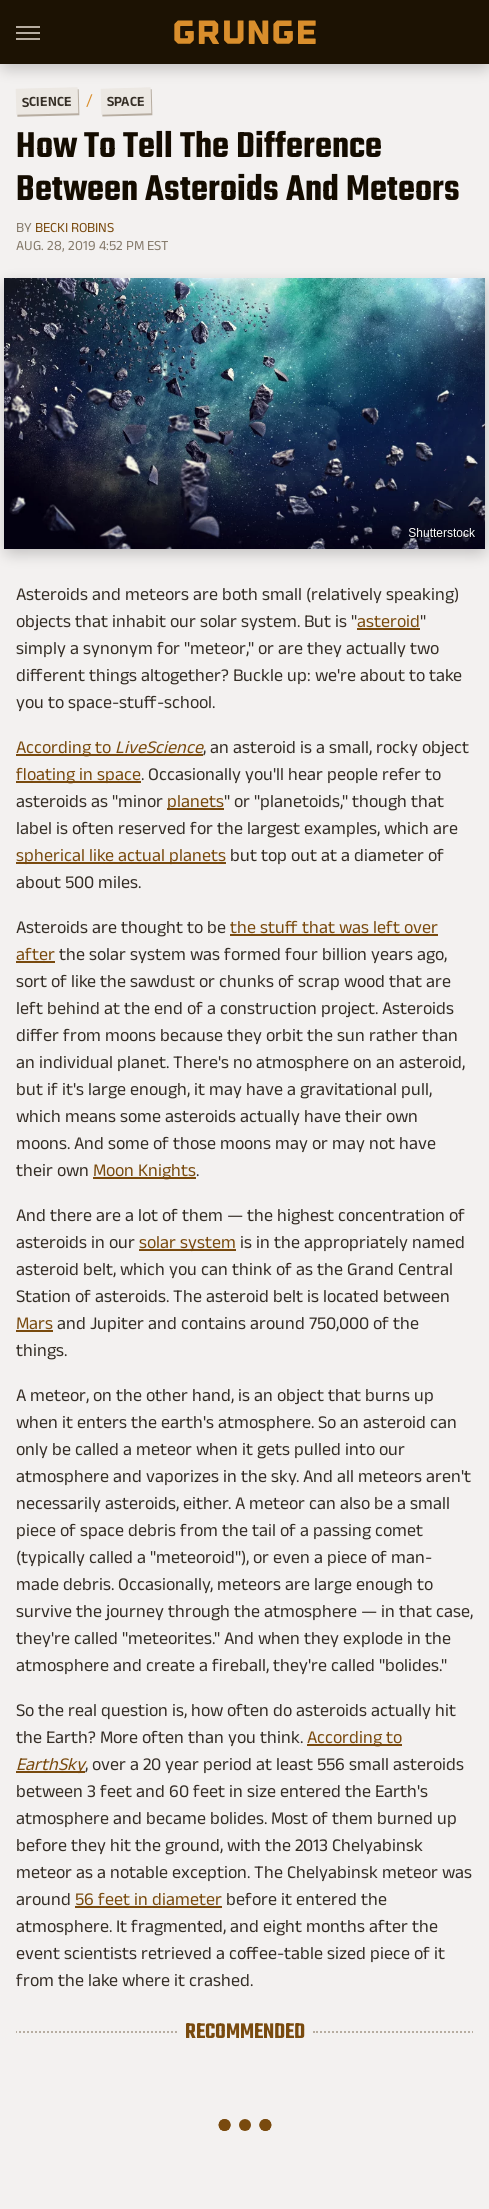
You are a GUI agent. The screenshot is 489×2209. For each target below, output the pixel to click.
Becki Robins (74, 227)
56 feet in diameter (148, 1899)
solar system (187, 1242)
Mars (34, 1323)
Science (47, 100)
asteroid (388, 621)
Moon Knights (144, 1170)
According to (109, 747)
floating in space (78, 774)
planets (195, 801)
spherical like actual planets (121, 855)
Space (126, 101)
